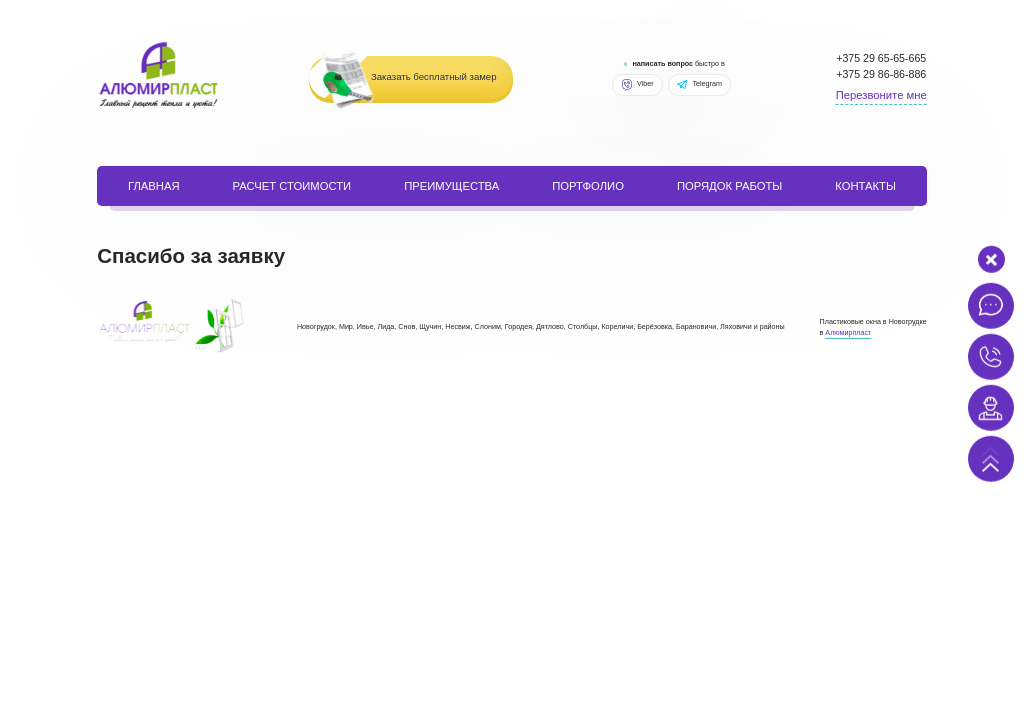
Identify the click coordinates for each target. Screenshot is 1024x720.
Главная (154, 186)
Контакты (865, 186)
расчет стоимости (292, 186)
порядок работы (729, 186)
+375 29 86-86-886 (881, 74)
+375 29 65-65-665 (881, 58)
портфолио (588, 186)
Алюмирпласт (848, 333)
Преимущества (451, 186)
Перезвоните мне (881, 95)
